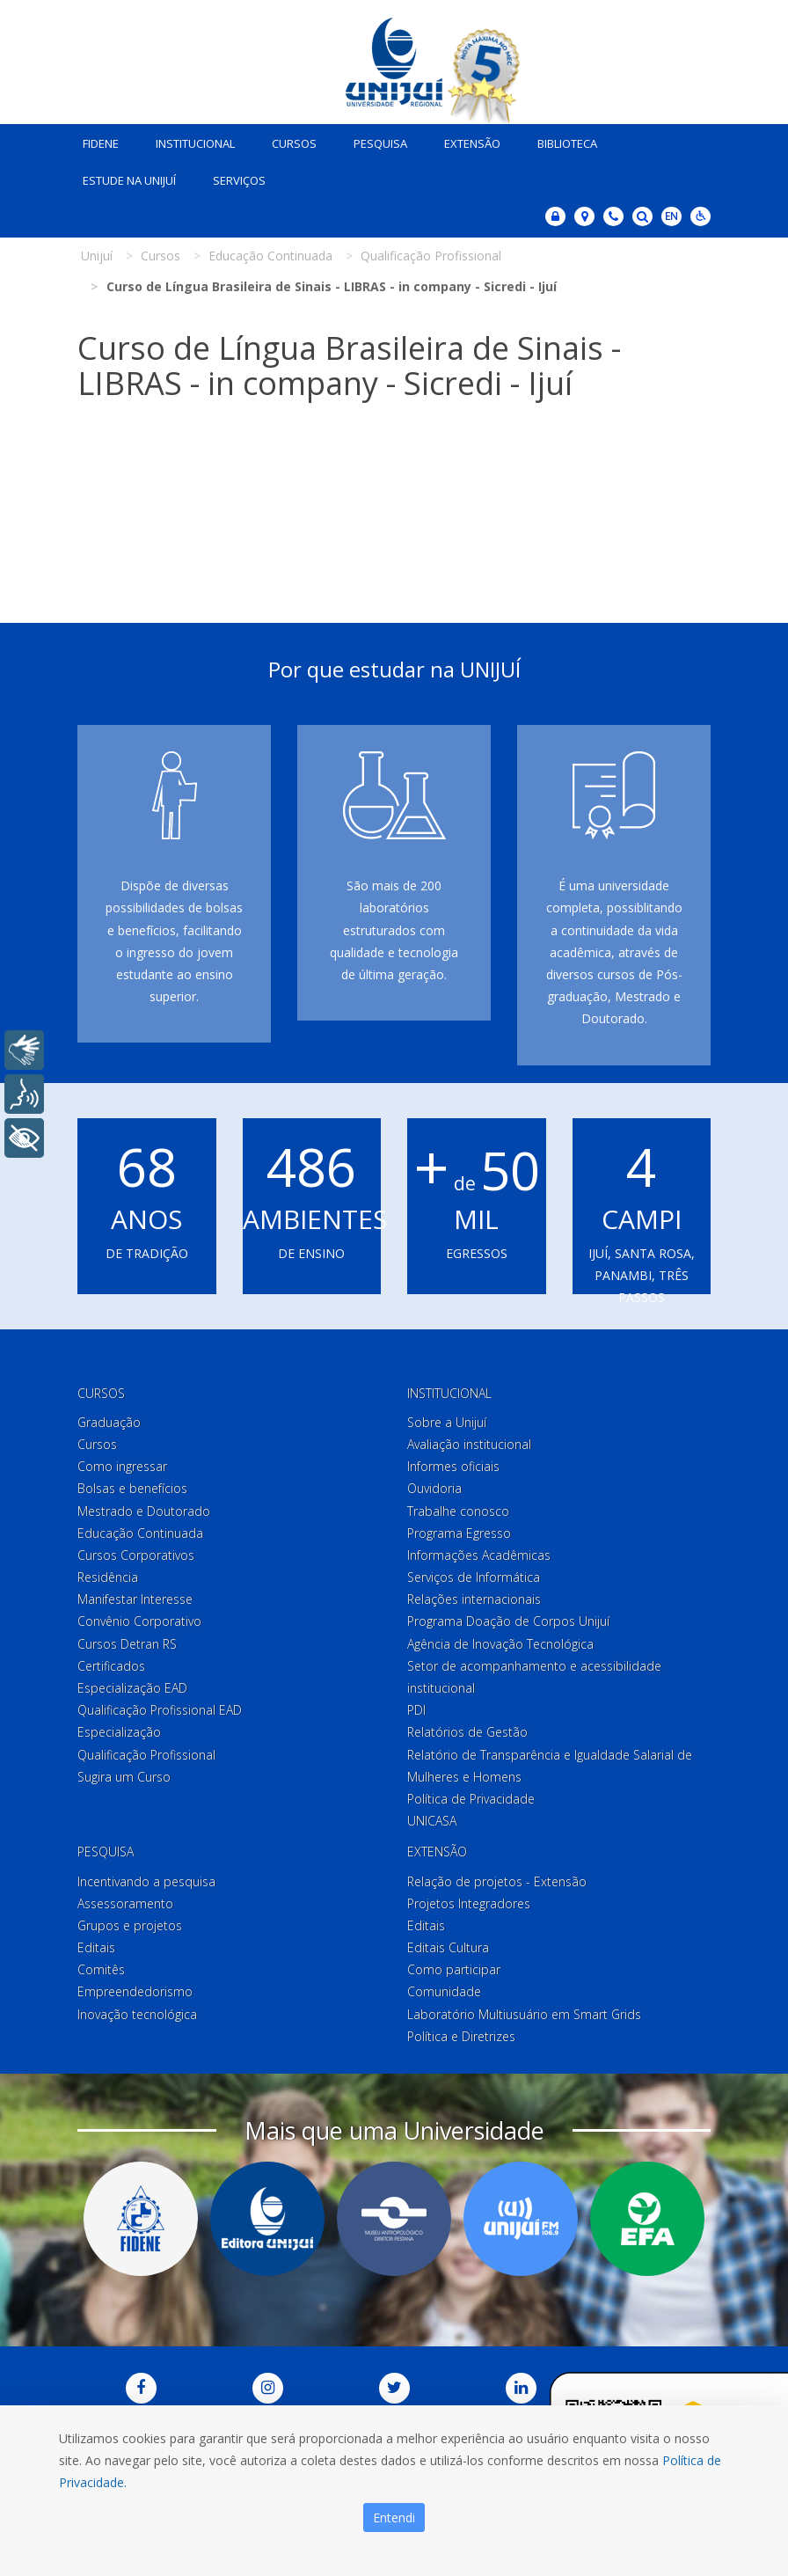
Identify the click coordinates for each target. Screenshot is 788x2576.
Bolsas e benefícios (132, 1488)
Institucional (195, 143)
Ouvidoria (434, 1488)
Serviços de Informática (473, 1577)
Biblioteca (567, 143)
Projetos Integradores (468, 1903)
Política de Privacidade (471, 1798)
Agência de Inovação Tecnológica (500, 1644)
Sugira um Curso (124, 1776)
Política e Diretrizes (461, 2036)
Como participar (453, 1969)
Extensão (472, 143)
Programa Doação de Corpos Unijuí (508, 1622)
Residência (107, 1577)
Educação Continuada (140, 1533)
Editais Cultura (448, 1947)
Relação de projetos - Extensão (497, 1881)
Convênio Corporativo (139, 1622)
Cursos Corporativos (135, 1555)
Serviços (239, 180)
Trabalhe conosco (458, 1511)
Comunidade (444, 1992)
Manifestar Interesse (135, 1599)
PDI (416, 1709)
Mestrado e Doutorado (143, 1511)
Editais (96, 1947)
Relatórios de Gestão (467, 1731)
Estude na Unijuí (129, 180)
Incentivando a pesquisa (146, 1881)
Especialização (119, 1731)
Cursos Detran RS (127, 1644)
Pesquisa (380, 143)
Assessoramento (125, 1903)
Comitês (101, 1969)
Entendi (394, 2517)
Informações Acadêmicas (479, 1555)
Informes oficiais (453, 1466)
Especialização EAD (132, 1688)
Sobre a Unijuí (446, 1422)
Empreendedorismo (135, 1992)
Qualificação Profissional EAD (159, 1709)
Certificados (111, 1666)
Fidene (101, 143)
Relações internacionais (474, 1599)
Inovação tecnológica (137, 2014)
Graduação (109, 1422)
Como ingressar (122, 1466)
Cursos (294, 143)
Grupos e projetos (129, 1925)
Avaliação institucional (469, 1444)
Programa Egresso (459, 1533)
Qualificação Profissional (146, 1754)
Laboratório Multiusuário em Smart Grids (524, 2014)
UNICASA (431, 1820)
